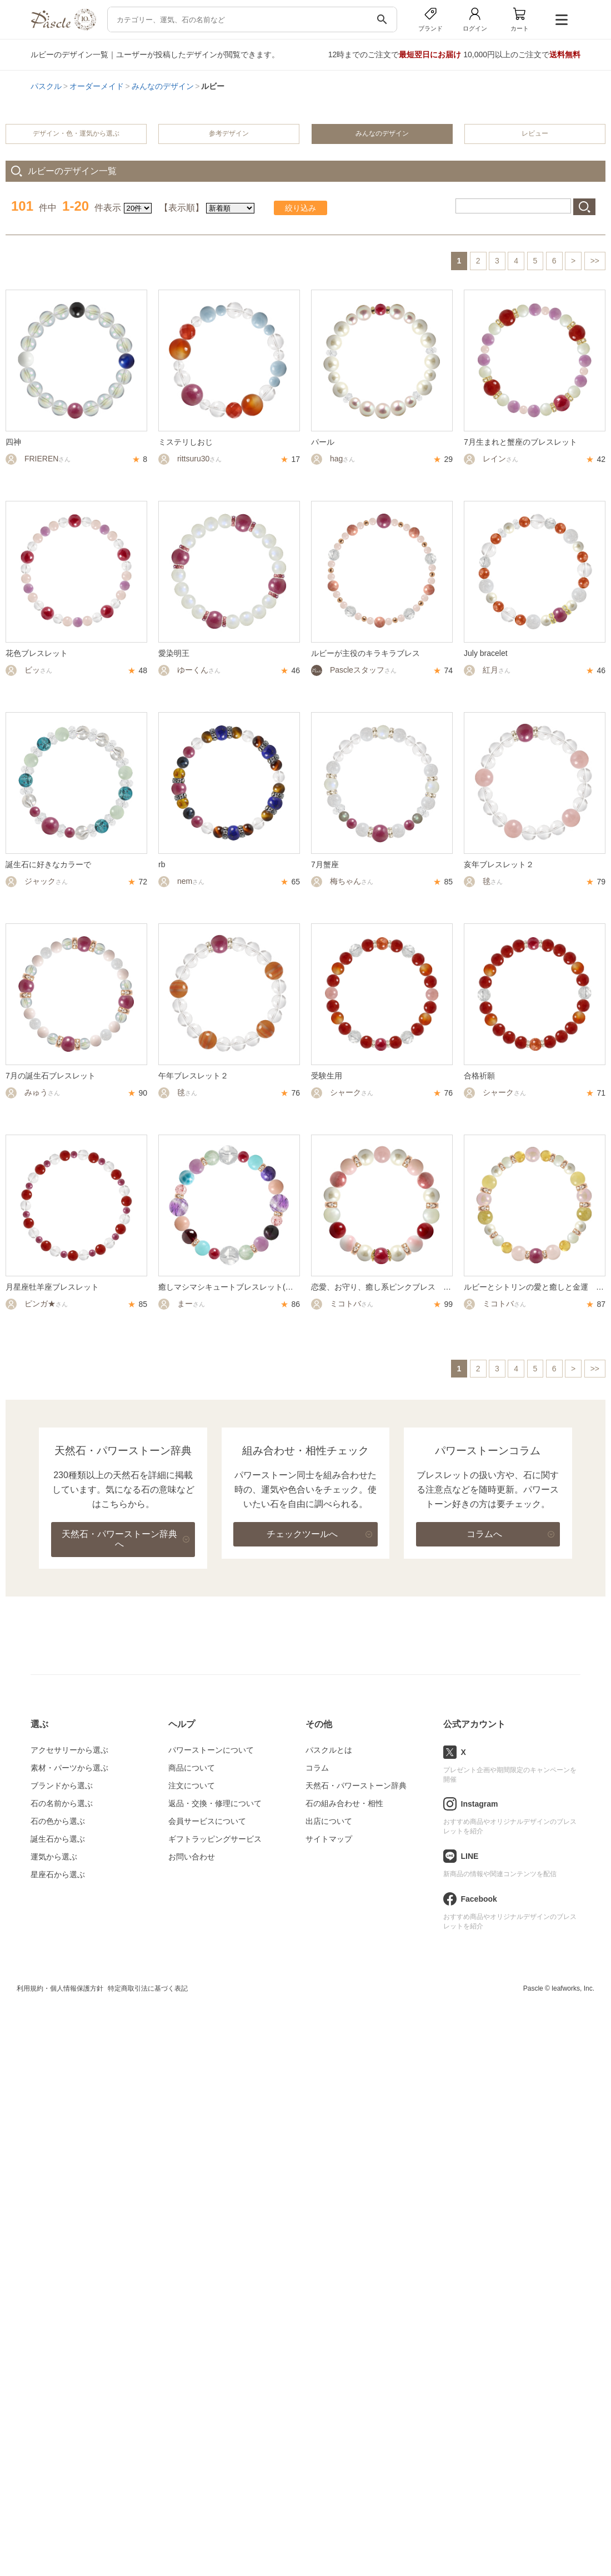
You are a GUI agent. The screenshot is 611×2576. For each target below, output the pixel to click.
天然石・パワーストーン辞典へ (119, 1539)
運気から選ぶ (54, 1856)
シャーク (342, 1092)
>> (594, 260)
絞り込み (300, 207)
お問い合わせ (191, 1856)
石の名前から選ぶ (62, 1803)
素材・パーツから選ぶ (69, 1767)
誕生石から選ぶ (58, 1838)
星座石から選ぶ (58, 1874)
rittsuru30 (190, 458)
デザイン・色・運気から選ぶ (76, 133)
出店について (329, 1821)
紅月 (487, 669)
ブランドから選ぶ (62, 1785)
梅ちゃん (342, 881)
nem (181, 881)
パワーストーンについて (211, 1749)
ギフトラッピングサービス (215, 1838)
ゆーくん (189, 669)
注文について (191, 1785)
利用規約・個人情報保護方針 (60, 1988)
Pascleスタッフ (354, 669)
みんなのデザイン (163, 86)
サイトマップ (329, 1838)
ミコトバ (342, 1303)
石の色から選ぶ (58, 1821)
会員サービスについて (207, 1821)
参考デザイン (229, 133)
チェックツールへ (302, 1534)
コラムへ (484, 1534)
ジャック (37, 881)
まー (181, 1303)
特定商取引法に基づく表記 (148, 1988)
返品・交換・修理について (215, 1803)
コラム (317, 1767)
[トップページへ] (63, 27)
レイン (491, 458)
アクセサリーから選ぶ (69, 1749)
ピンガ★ (37, 1303)
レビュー (535, 133)
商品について (191, 1767)
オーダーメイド (96, 86)
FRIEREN (38, 458)
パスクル (46, 86)
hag (333, 458)
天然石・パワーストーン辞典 (356, 1785)
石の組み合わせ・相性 (344, 1803)
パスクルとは (329, 1749)
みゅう (33, 1092)
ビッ (29, 669)
